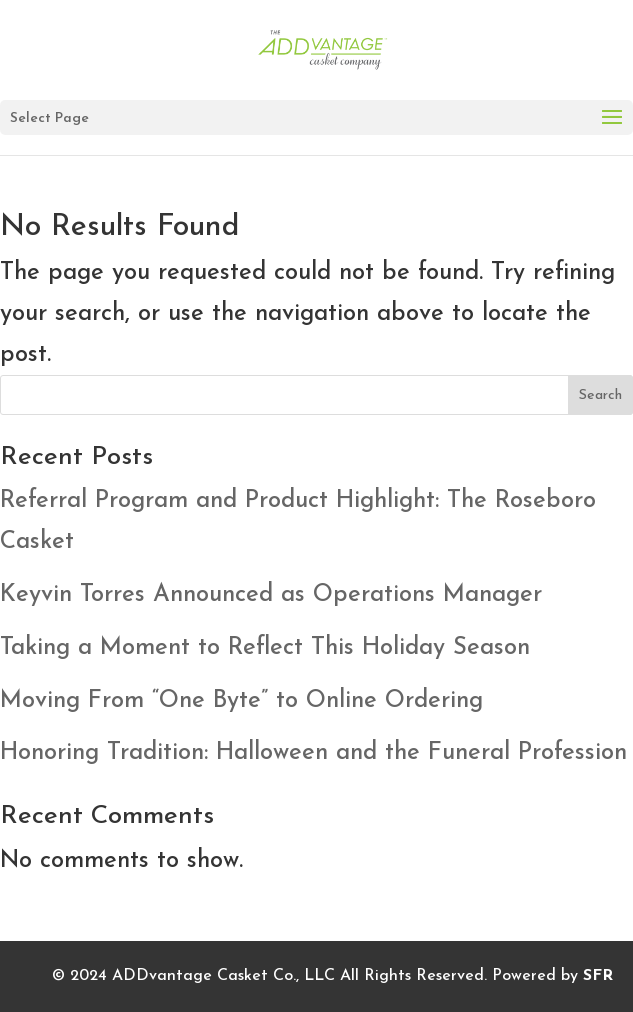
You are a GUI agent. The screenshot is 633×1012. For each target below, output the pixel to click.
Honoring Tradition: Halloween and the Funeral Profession (313, 753)
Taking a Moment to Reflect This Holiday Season (265, 648)
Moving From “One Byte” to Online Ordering (241, 701)
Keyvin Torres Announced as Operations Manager (271, 595)
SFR (598, 976)
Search (600, 395)
